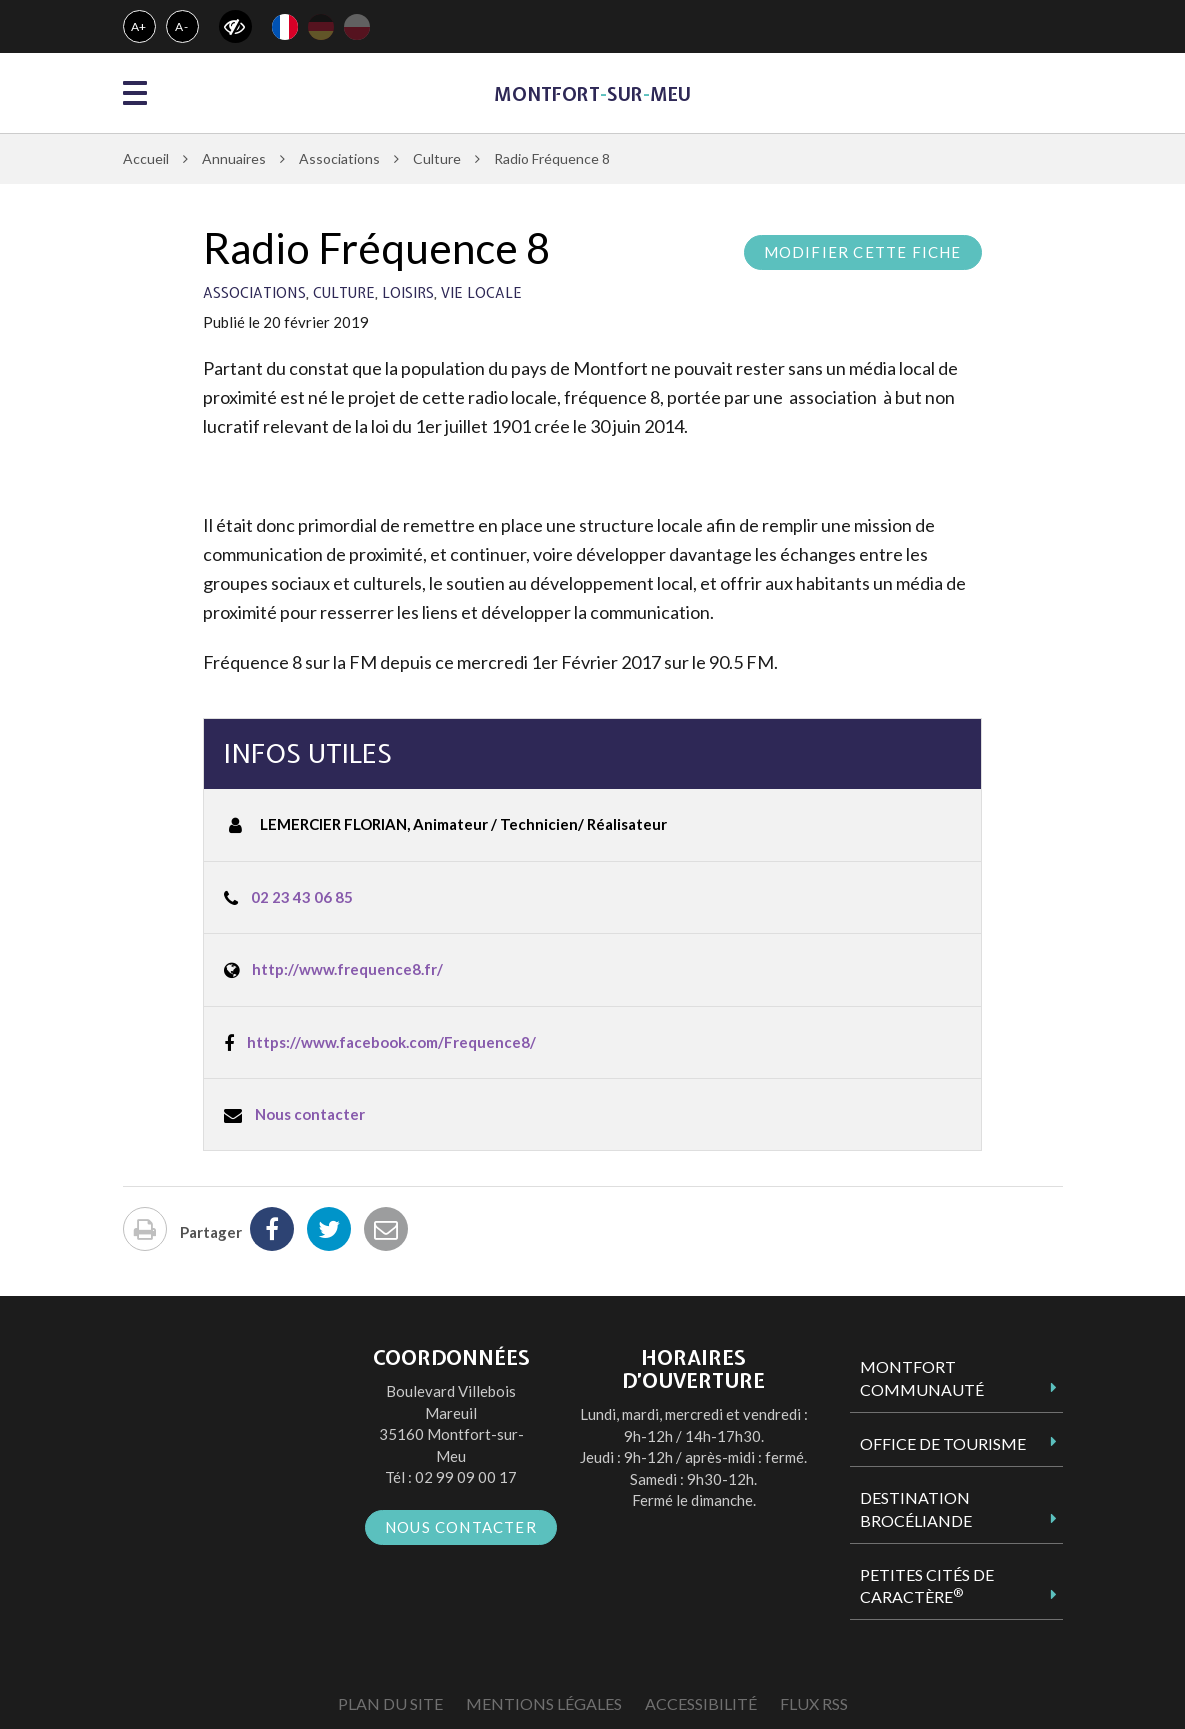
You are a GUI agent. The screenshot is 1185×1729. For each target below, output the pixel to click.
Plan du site (390, 1703)
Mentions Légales (544, 1703)
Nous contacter (310, 1114)
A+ (139, 26)
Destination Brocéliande (916, 1509)
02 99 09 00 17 (466, 1477)
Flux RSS (814, 1703)
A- (182, 26)
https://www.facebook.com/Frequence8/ (391, 1042)
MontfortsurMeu (592, 94)
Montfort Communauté (922, 1378)
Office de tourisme (943, 1443)
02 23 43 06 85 (302, 897)
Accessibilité (701, 1703)
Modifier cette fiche (863, 252)
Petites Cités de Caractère (927, 1586)
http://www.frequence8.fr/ (347, 969)
